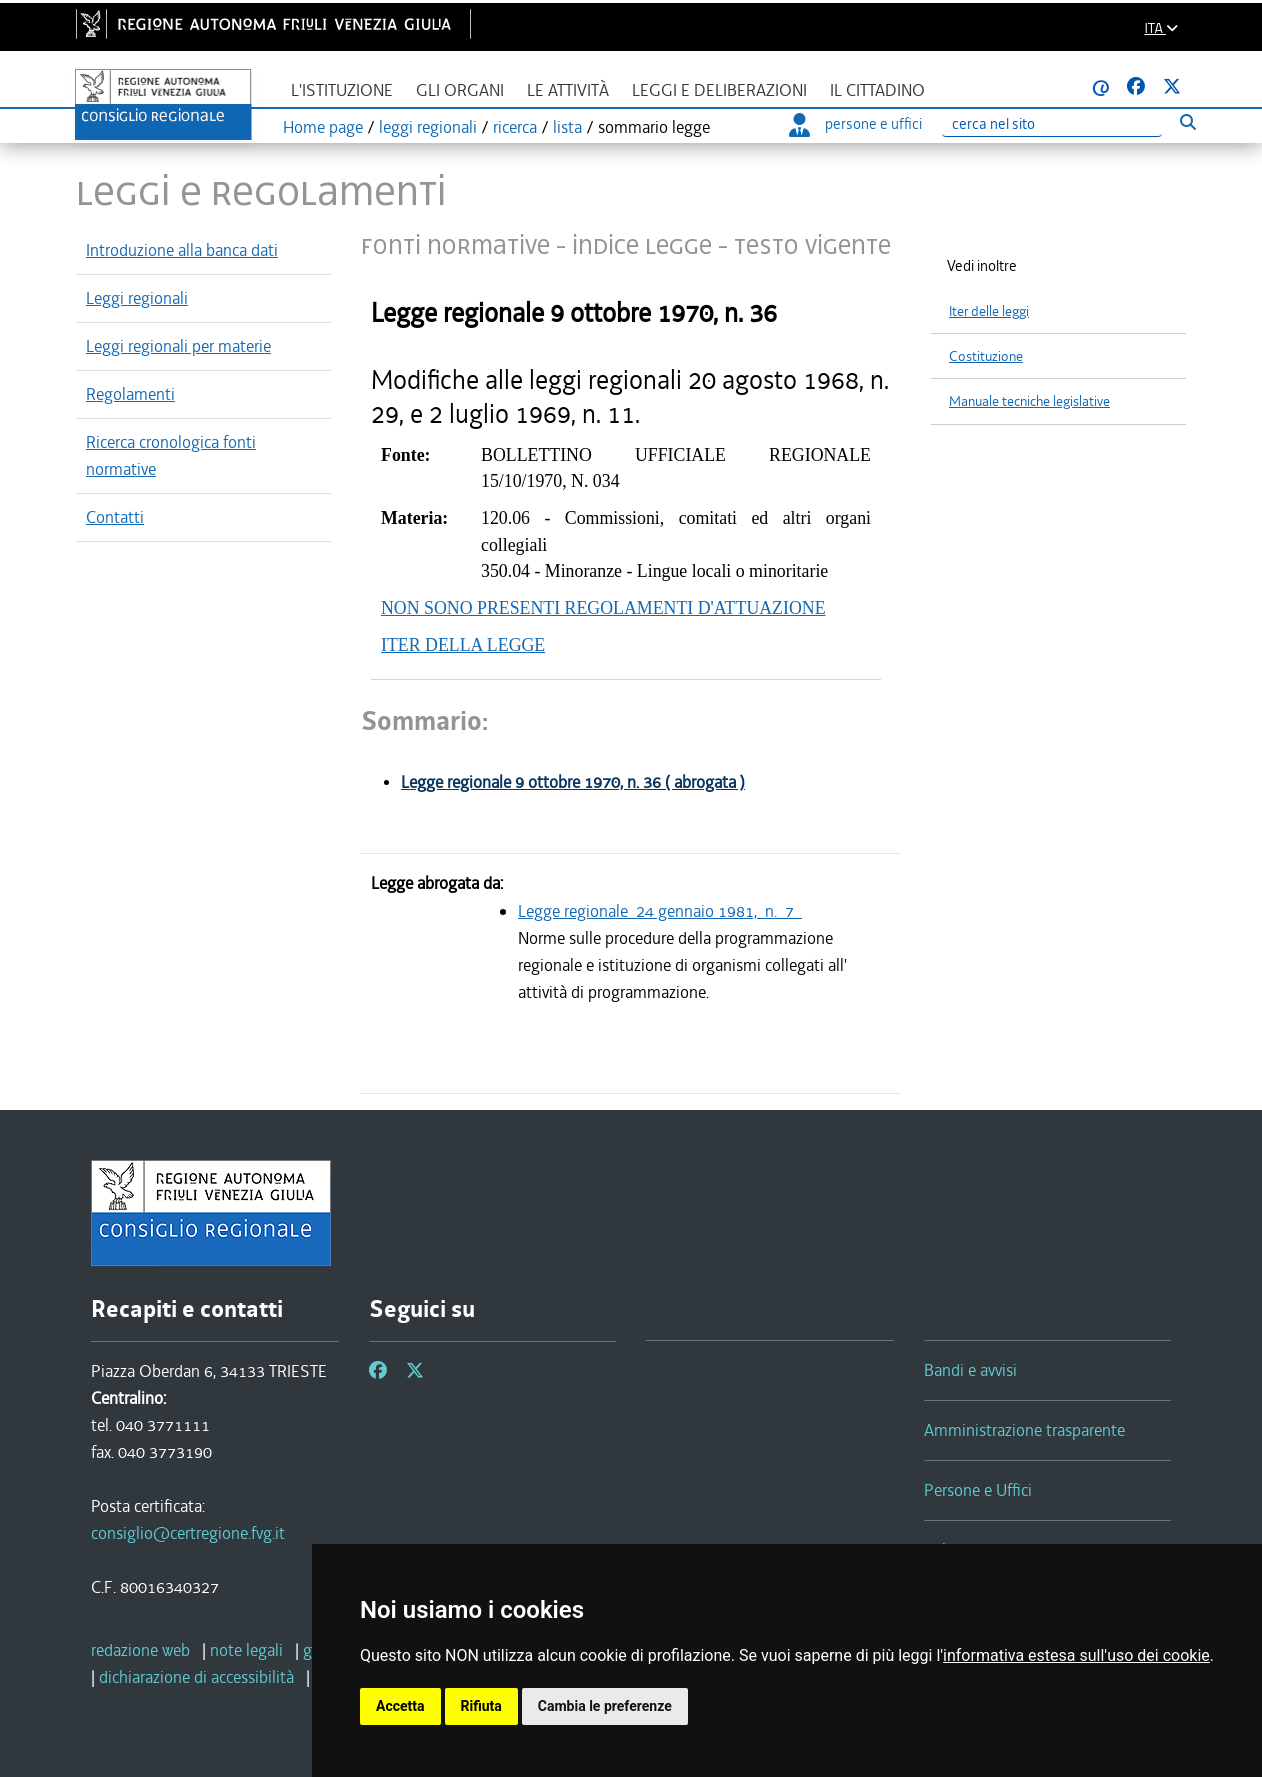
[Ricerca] (1052, 124)
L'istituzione (342, 90)
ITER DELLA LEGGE (463, 645)
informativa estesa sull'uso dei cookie (1076, 1655)
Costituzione (986, 356)
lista (567, 127)
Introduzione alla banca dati (182, 250)
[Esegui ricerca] (1187, 121)
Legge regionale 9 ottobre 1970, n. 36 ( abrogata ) (573, 782)
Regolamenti (130, 394)
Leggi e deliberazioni (719, 90)
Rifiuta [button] (481, 1706)
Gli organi (460, 90)
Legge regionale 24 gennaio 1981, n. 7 (660, 911)
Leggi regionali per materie (178, 346)
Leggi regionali (137, 298)
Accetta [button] (400, 1706)
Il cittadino (877, 90)
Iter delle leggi (989, 311)
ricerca (515, 127)
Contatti (115, 517)
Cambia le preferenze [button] (605, 1706)
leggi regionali (428, 127)
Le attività (568, 90)
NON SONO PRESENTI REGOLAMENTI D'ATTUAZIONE (603, 608)
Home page (323, 127)
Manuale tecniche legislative (1029, 401)
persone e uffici (855, 124)
